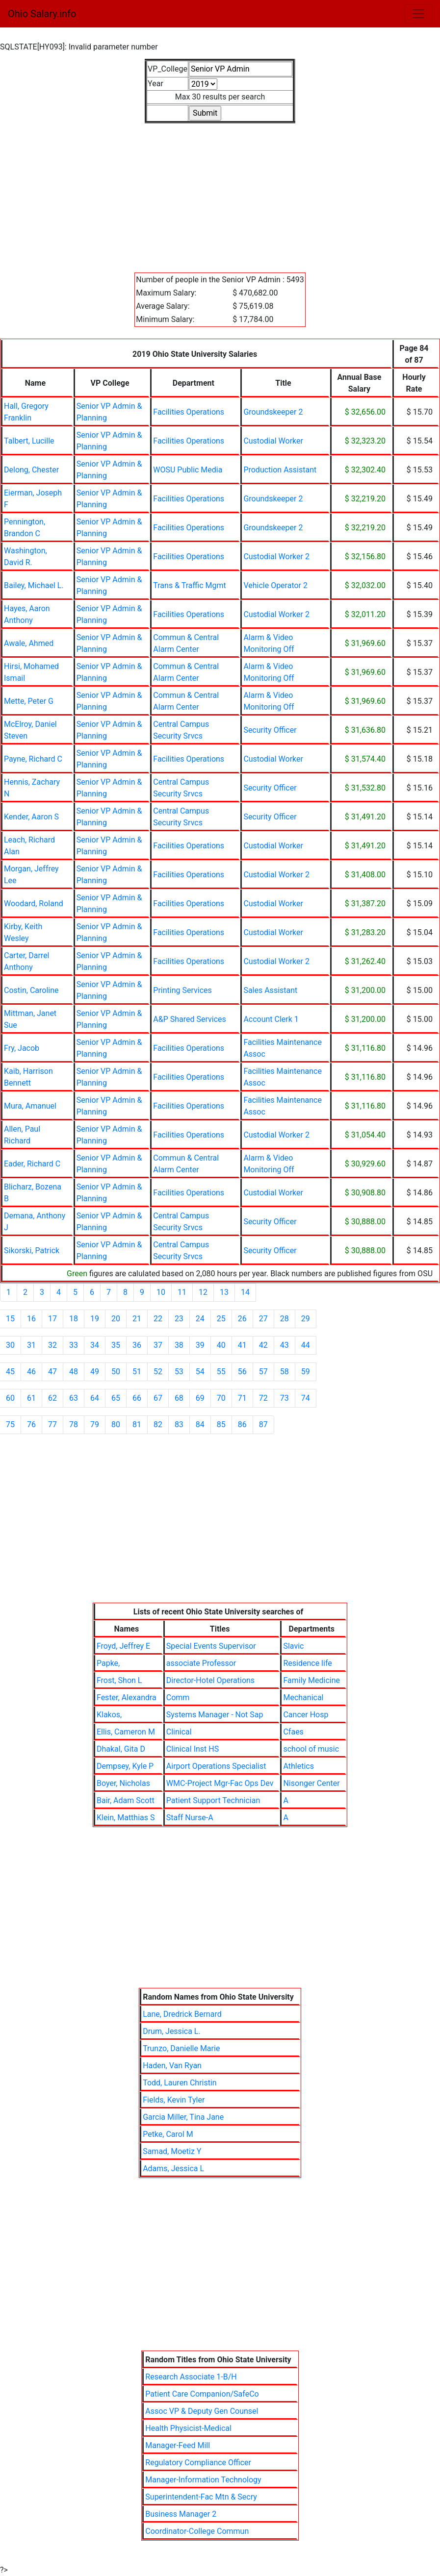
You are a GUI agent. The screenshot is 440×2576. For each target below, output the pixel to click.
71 (242, 1398)
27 (263, 1318)
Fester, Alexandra (126, 1697)
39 (200, 1345)
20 (115, 1318)
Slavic (293, 1646)
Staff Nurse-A (189, 1817)
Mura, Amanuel (30, 1106)
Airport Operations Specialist (216, 1766)
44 (305, 1345)
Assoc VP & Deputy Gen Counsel (201, 2411)
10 (160, 1292)
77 (52, 1424)
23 (179, 1318)
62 (52, 1398)
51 (136, 1371)
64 (94, 1398)
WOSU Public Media (187, 469)
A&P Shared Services (189, 1019)
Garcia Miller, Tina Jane (183, 2117)
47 (52, 1371)
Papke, (108, 1663)
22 (158, 1318)
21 (136, 1318)
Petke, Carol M (168, 2134)
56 (242, 1371)
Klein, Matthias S (126, 1817)
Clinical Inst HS (192, 1749)
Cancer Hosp (305, 1714)
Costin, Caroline (31, 990)
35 (115, 1345)
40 (221, 1345)
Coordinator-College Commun (197, 2531)
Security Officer (269, 730)
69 (200, 1398)
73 (284, 1398)
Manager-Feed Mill (177, 2445)
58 (284, 1371)
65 (115, 1398)
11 (182, 1292)
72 (263, 1398)
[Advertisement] (220, 192)
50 (115, 1371)
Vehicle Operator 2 (275, 585)
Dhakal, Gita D (121, 1749)
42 (263, 1345)
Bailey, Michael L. (34, 585)
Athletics (298, 1766)
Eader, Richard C (32, 1163)
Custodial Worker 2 (276, 556)
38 (179, 1345)
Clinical (179, 1731)
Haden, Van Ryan (172, 2065)
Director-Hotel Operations (210, 1680)
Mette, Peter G (28, 701)
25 (221, 1318)
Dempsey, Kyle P (125, 1766)
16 (31, 1318)
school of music (311, 1749)
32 (52, 1345)
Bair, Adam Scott (126, 1800)
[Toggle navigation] (418, 14)
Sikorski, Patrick (31, 1250)
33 (73, 1345)
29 (305, 1318)
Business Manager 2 (180, 2514)
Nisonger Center (311, 1783)
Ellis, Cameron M (126, 1731)
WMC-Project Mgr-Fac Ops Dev (220, 1783)
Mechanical (303, 1697)
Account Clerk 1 (270, 1019)
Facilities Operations (188, 412)
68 (179, 1398)
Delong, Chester (31, 469)
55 (221, 1371)
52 (158, 1371)
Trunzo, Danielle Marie (181, 2048)
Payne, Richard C (33, 759)
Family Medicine (311, 1680)
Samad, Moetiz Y (172, 2151)
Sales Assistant (270, 990)
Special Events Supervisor (211, 1646)
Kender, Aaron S (31, 816)
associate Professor (201, 1663)
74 (305, 1398)
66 (136, 1398)
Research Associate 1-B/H (190, 2376)
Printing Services (182, 990)
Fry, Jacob (21, 1048)
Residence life (307, 1663)
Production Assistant (279, 469)
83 (179, 1424)
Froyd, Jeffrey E (123, 1646)
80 (115, 1424)
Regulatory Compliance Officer (198, 2462)
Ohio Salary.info (42, 14)
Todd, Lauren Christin (180, 2082)
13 (224, 1292)
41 (242, 1345)
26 (242, 1318)
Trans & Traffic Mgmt (189, 585)
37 (158, 1345)
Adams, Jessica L (173, 2168)
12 (203, 1292)
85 (221, 1424)
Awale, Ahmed (28, 643)
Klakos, (109, 1714)
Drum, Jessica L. (172, 2031)
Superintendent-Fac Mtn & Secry (201, 2497)
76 (31, 1424)
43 (284, 1345)
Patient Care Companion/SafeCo (202, 2394)
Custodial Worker (273, 441)
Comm (178, 1697)
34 (94, 1345)
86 (242, 1424)
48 (73, 1371)
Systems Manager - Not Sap (214, 1714)
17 (52, 1318)
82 (158, 1424)
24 (200, 1318)
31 (31, 1345)
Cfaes (293, 1731)
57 (263, 1371)
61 (31, 1398)
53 (179, 1371)
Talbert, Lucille (29, 441)
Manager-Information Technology (203, 2479)
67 (158, 1398)
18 (73, 1318)
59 (305, 1371)
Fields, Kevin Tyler (174, 2100)
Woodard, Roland (33, 903)
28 (284, 1318)
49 (94, 1371)
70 (221, 1398)
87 (263, 1424)
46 (31, 1371)
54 (200, 1371)
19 (94, 1318)
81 (136, 1424)
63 (73, 1398)
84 (200, 1424)
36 (136, 1345)
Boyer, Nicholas (123, 1783)
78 (73, 1424)
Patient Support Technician (213, 1800)
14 (245, 1292)
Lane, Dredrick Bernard (182, 2014)
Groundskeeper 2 (273, 412)
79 (94, 1424)
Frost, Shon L (119, 1680)
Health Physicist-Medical (188, 2428)
